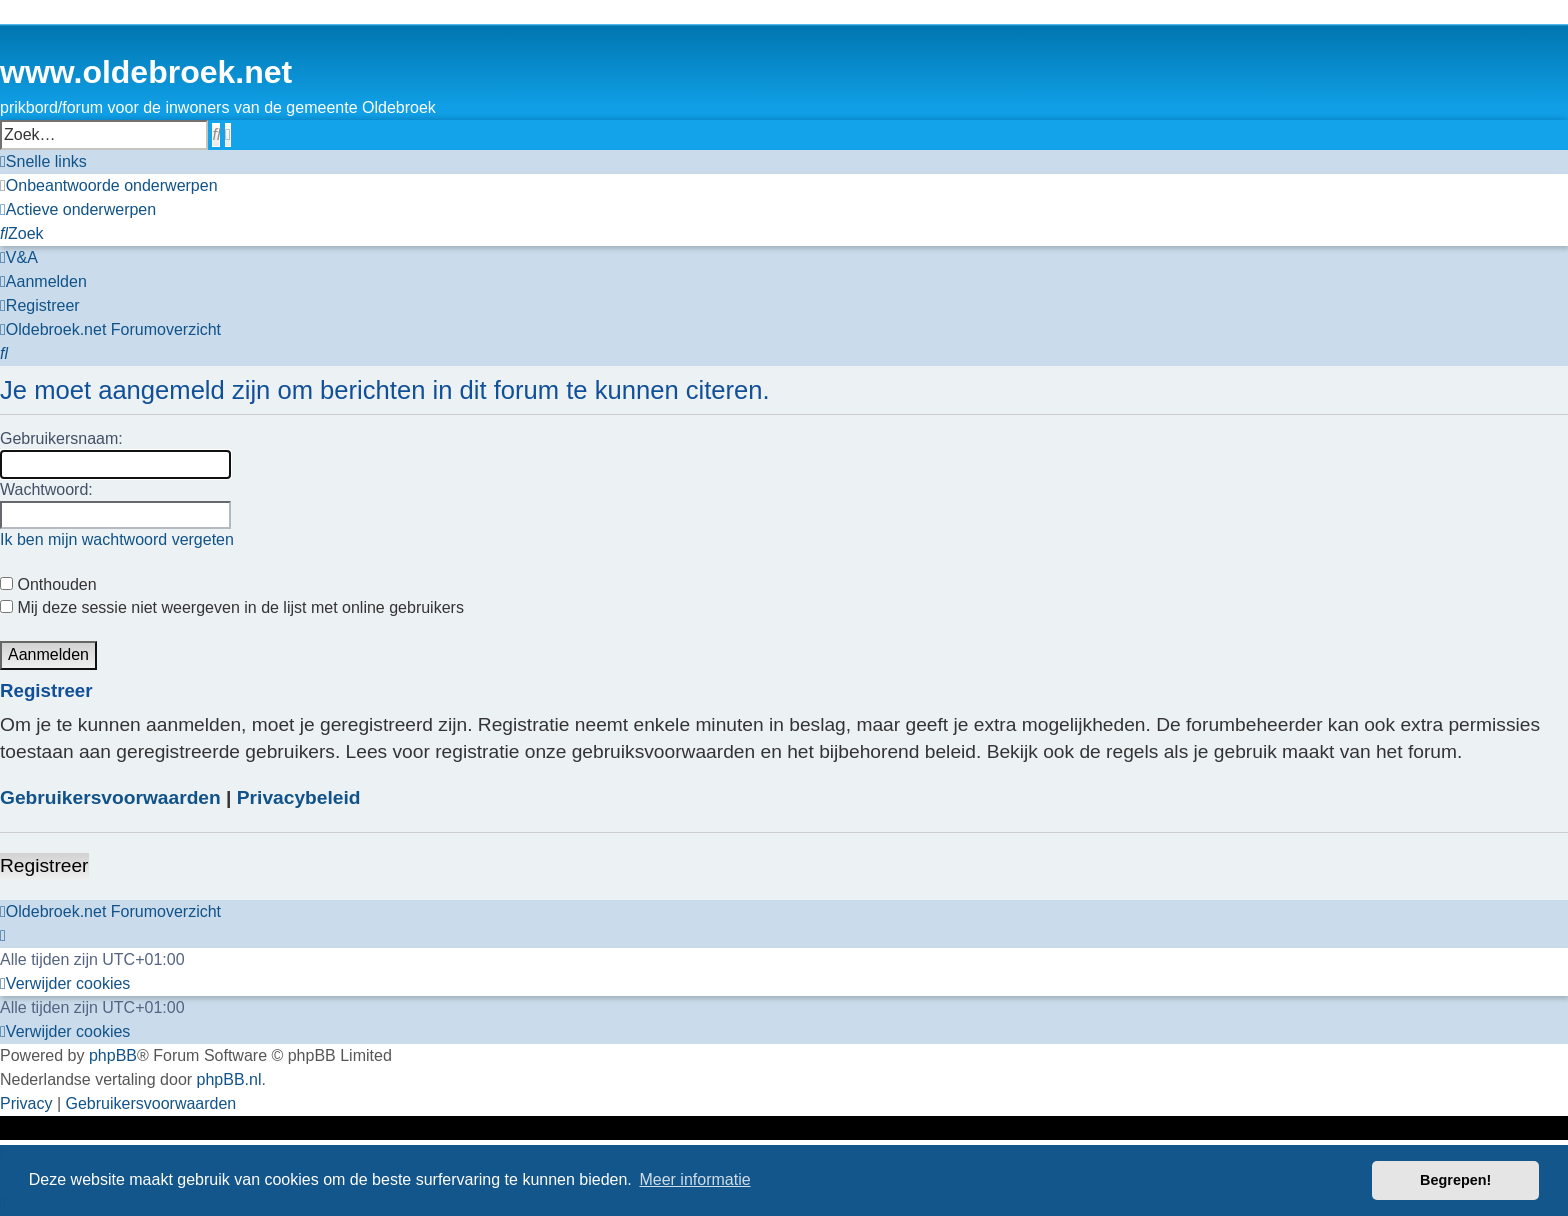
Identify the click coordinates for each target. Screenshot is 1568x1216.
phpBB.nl (229, 1079)
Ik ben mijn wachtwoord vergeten (117, 539)
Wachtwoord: (46, 489)
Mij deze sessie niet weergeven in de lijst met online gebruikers (232, 607)
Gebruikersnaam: (61, 438)
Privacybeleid (299, 797)
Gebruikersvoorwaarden (110, 797)
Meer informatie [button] (694, 1179)
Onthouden (48, 584)
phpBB (113, 1055)
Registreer (44, 865)
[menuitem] (109, 186)
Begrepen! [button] (1455, 1180)
